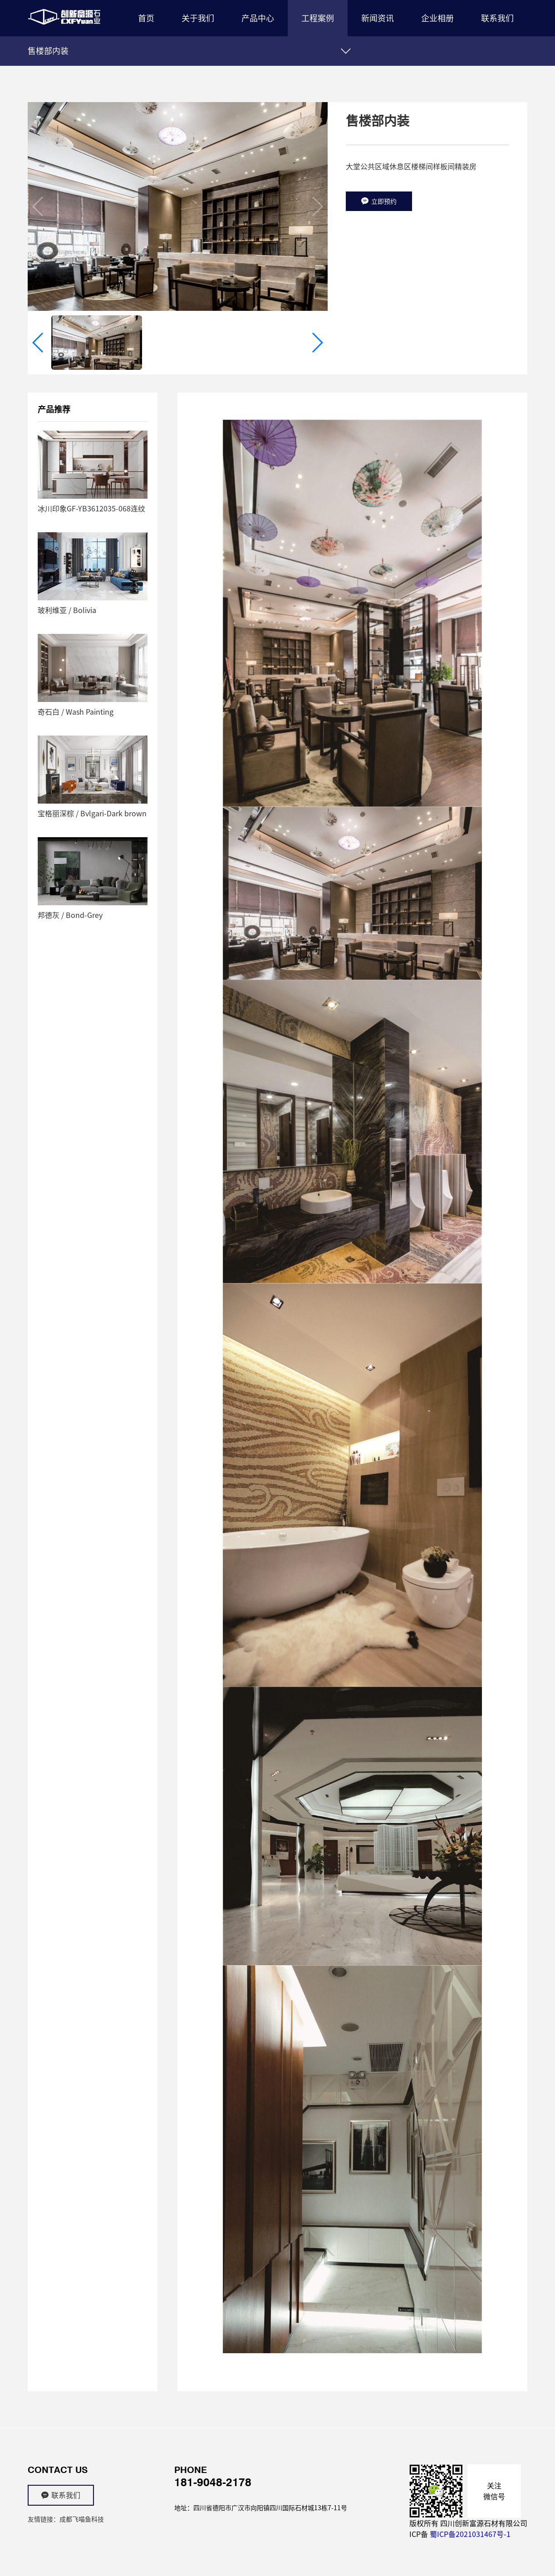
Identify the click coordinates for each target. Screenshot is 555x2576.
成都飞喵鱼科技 (81, 2519)
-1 (507, 2534)
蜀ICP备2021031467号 (467, 2534)
